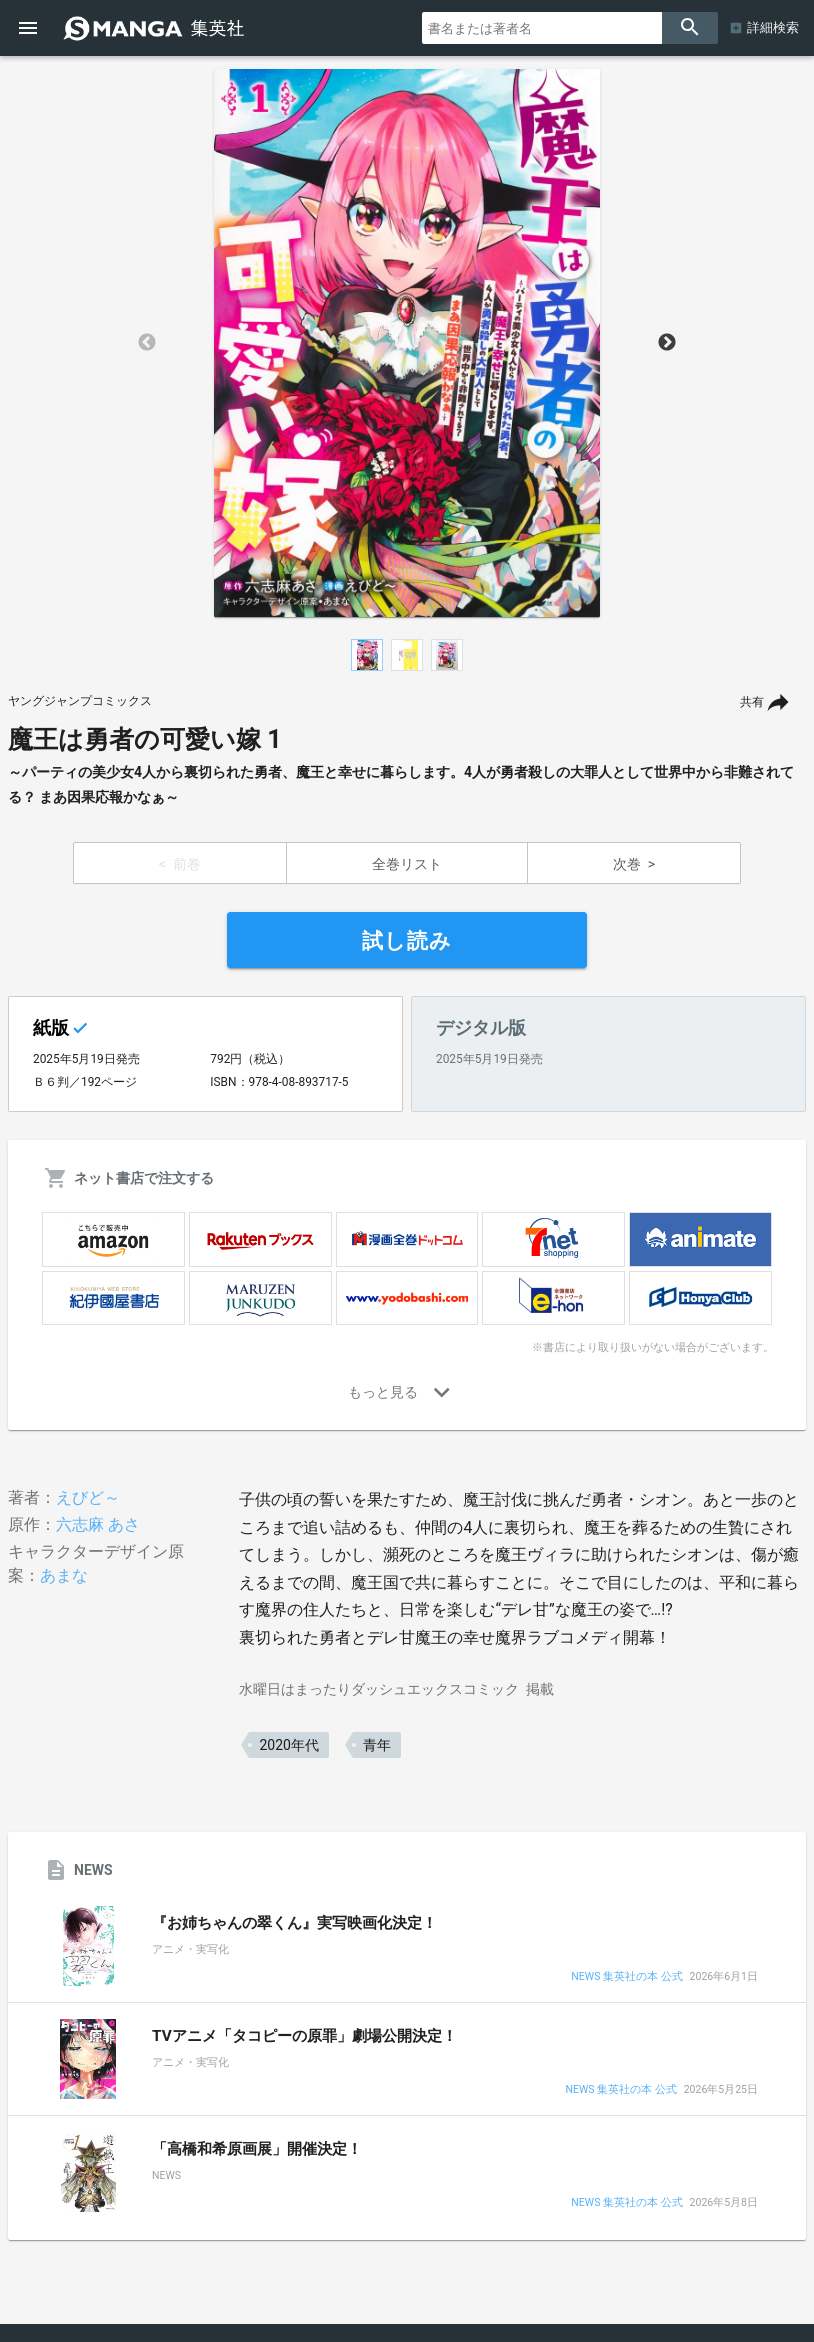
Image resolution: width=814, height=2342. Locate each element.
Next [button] (667, 343)
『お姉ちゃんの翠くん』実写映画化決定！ (294, 1923)
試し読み (407, 941)
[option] (407, 343)
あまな (64, 1575)
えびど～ (88, 1497)
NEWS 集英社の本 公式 (626, 1977)
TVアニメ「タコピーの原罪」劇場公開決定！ (304, 2036)
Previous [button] (147, 343)
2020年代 (288, 1745)
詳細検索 (773, 27)
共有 (752, 702)
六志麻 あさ (98, 1524)
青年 (377, 1745)
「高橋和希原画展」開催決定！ (257, 2149)
